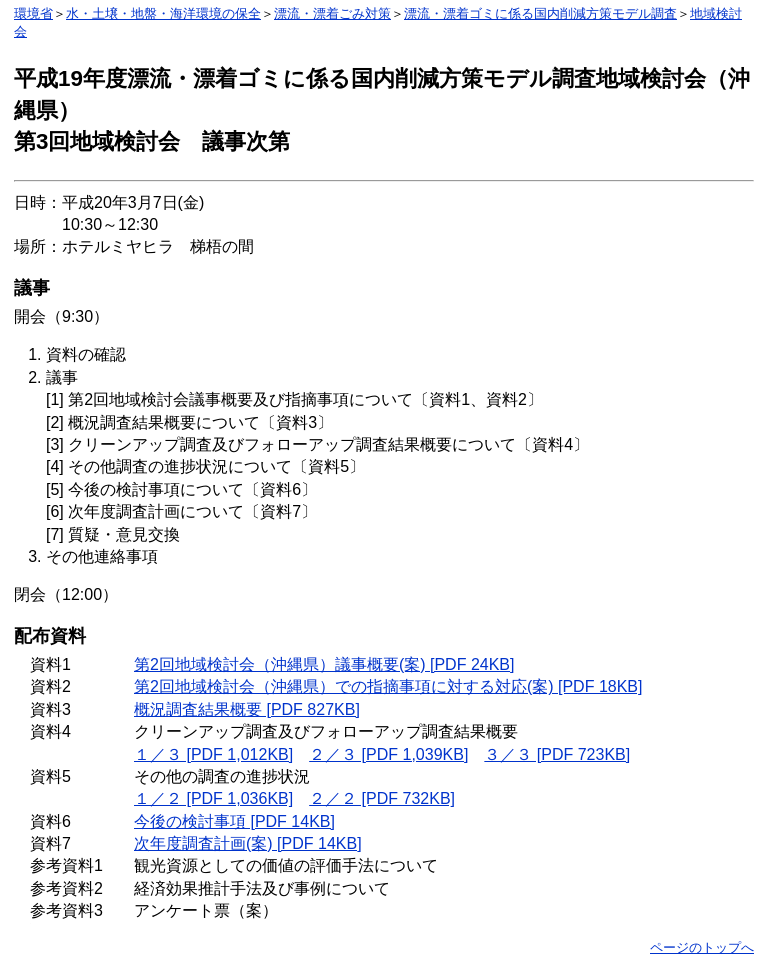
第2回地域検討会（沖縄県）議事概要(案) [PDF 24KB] (324, 664)
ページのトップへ (702, 947)
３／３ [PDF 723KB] (557, 754)
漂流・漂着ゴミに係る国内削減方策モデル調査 (540, 13)
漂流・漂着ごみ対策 (332, 13)
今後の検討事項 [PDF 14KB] (234, 821)
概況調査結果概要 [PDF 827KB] (247, 709)
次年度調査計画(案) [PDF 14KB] (248, 843)
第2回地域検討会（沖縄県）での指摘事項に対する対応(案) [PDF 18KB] (388, 686)
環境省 (33, 13)
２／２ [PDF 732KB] (382, 798)
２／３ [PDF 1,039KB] (388, 754)
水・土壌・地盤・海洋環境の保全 (163, 13)
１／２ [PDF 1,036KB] (213, 798)
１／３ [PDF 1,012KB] (213, 754)
